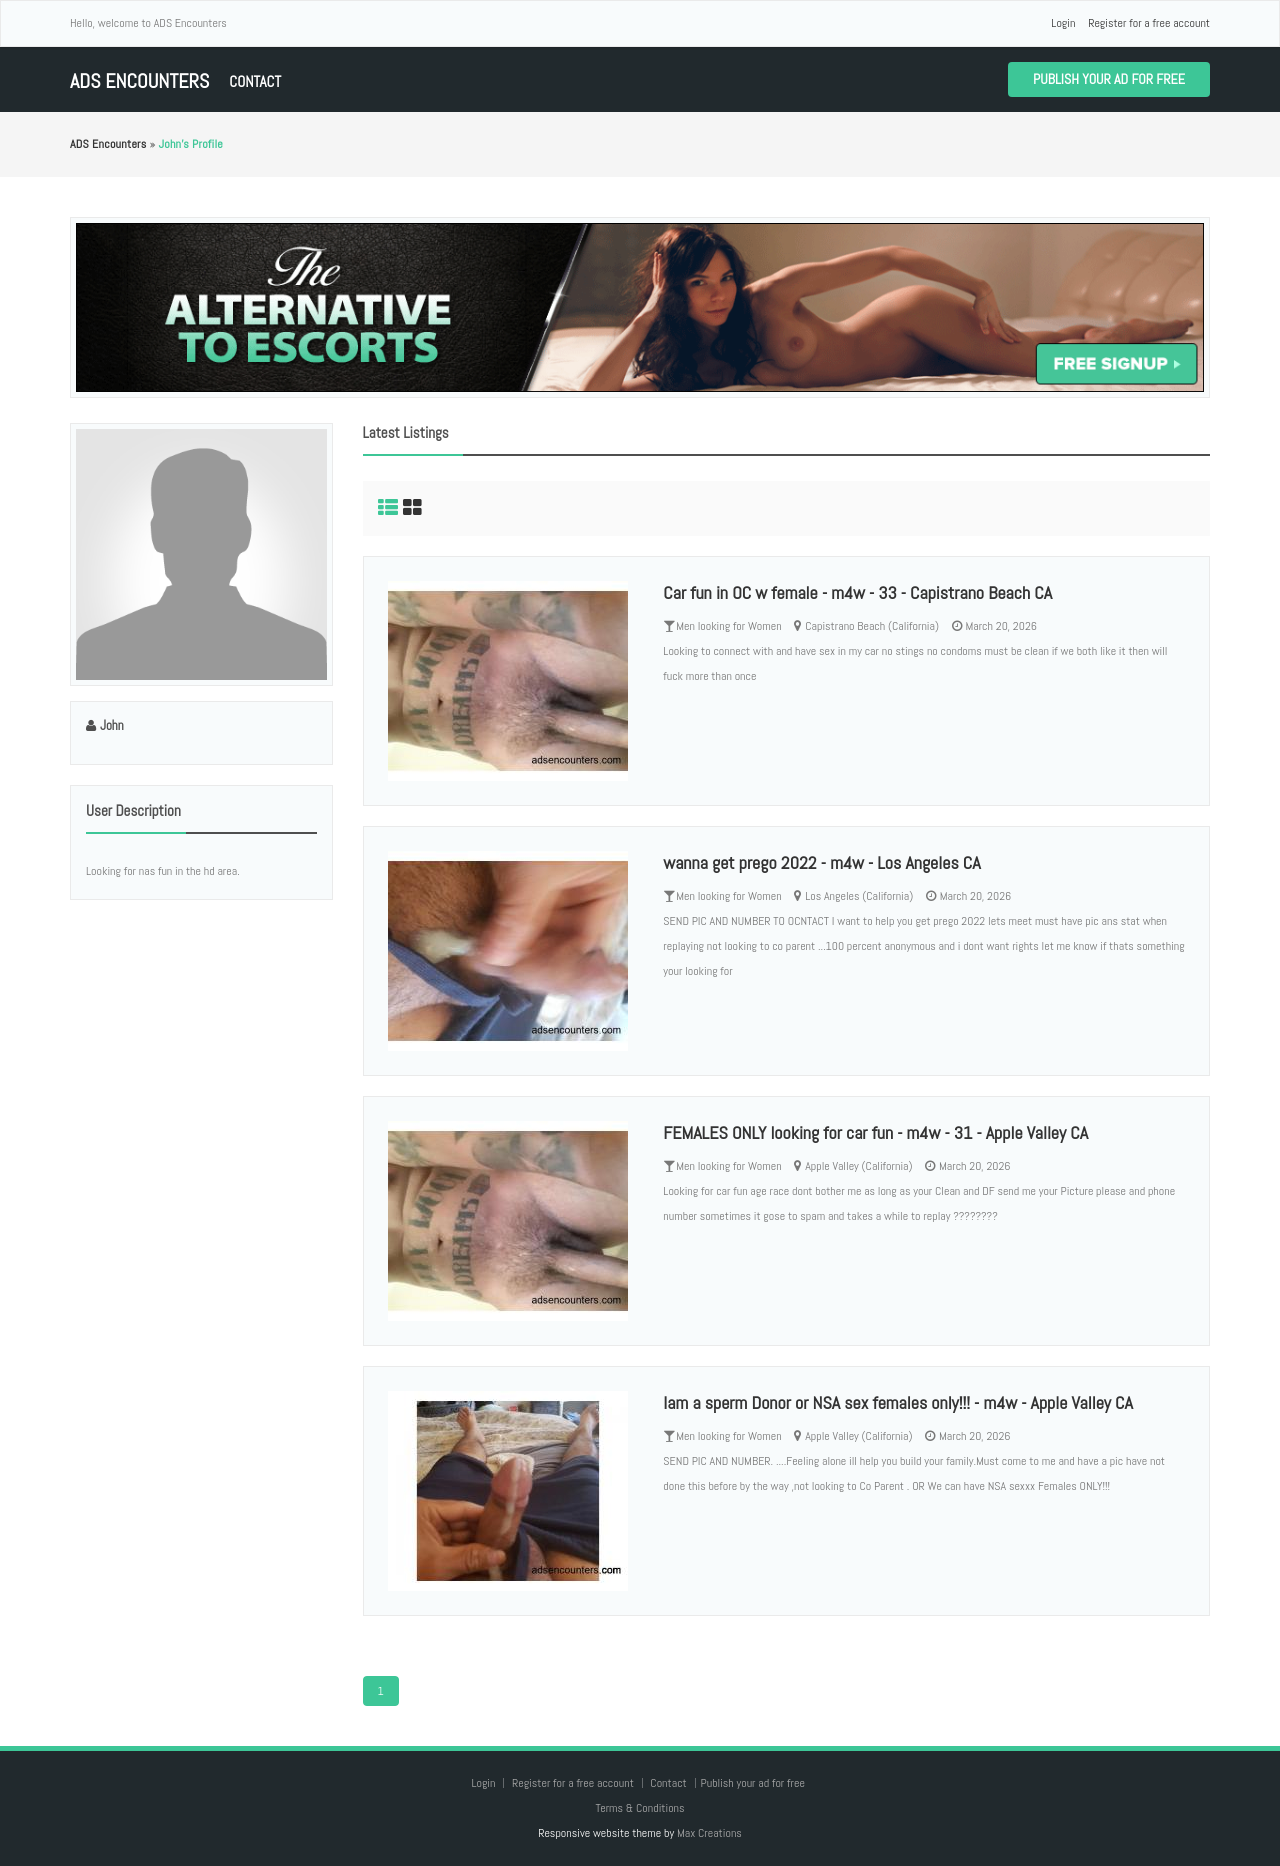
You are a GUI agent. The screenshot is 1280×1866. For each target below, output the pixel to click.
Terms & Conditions (639, 1808)
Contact (255, 81)
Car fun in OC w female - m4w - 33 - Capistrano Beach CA (857, 592)
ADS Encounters (139, 81)
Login (1063, 23)
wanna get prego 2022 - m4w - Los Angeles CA (821, 862)
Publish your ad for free (1109, 79)
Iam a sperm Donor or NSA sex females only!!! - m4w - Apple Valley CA (898, 1402)
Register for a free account (1149, 23)
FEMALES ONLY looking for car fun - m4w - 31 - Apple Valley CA (875, 1132)
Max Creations (709, 1833)
